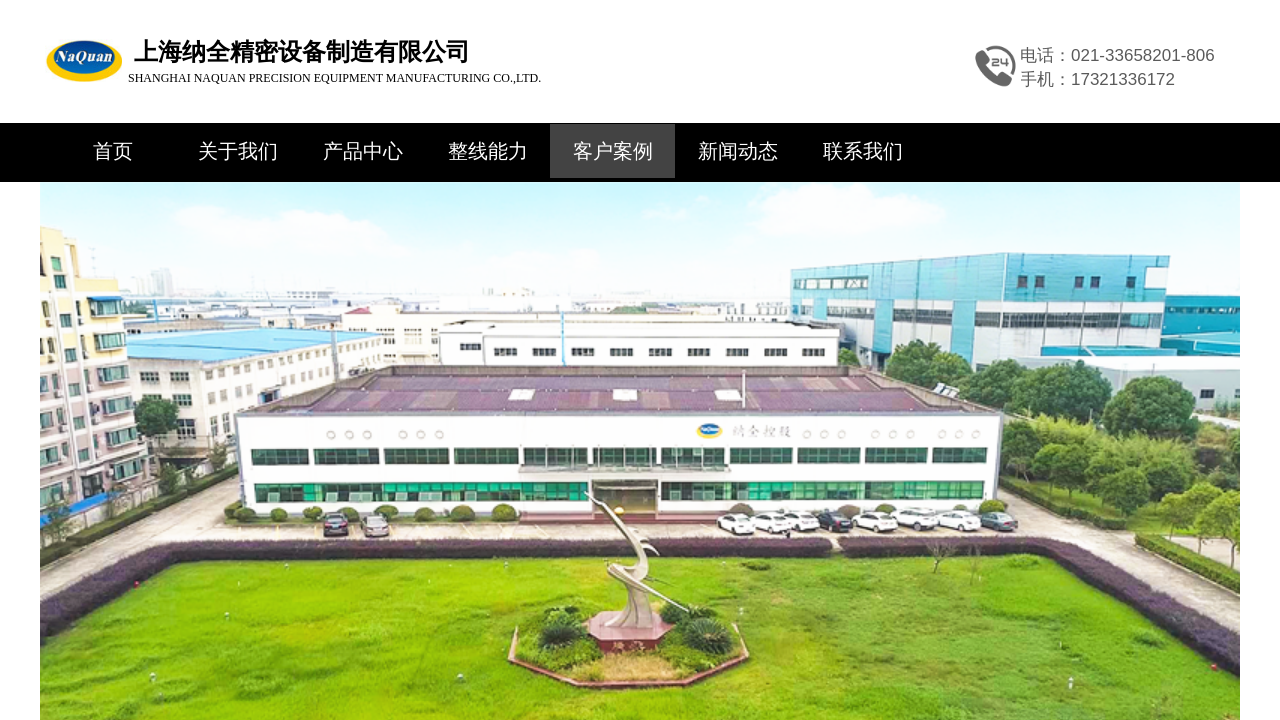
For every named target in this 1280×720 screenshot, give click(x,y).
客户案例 (613, 151)
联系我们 (863, 151)
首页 (113, 151)
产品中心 (363, 151)
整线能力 (488, 151)
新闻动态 (738, 151)
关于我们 (238, 151)
